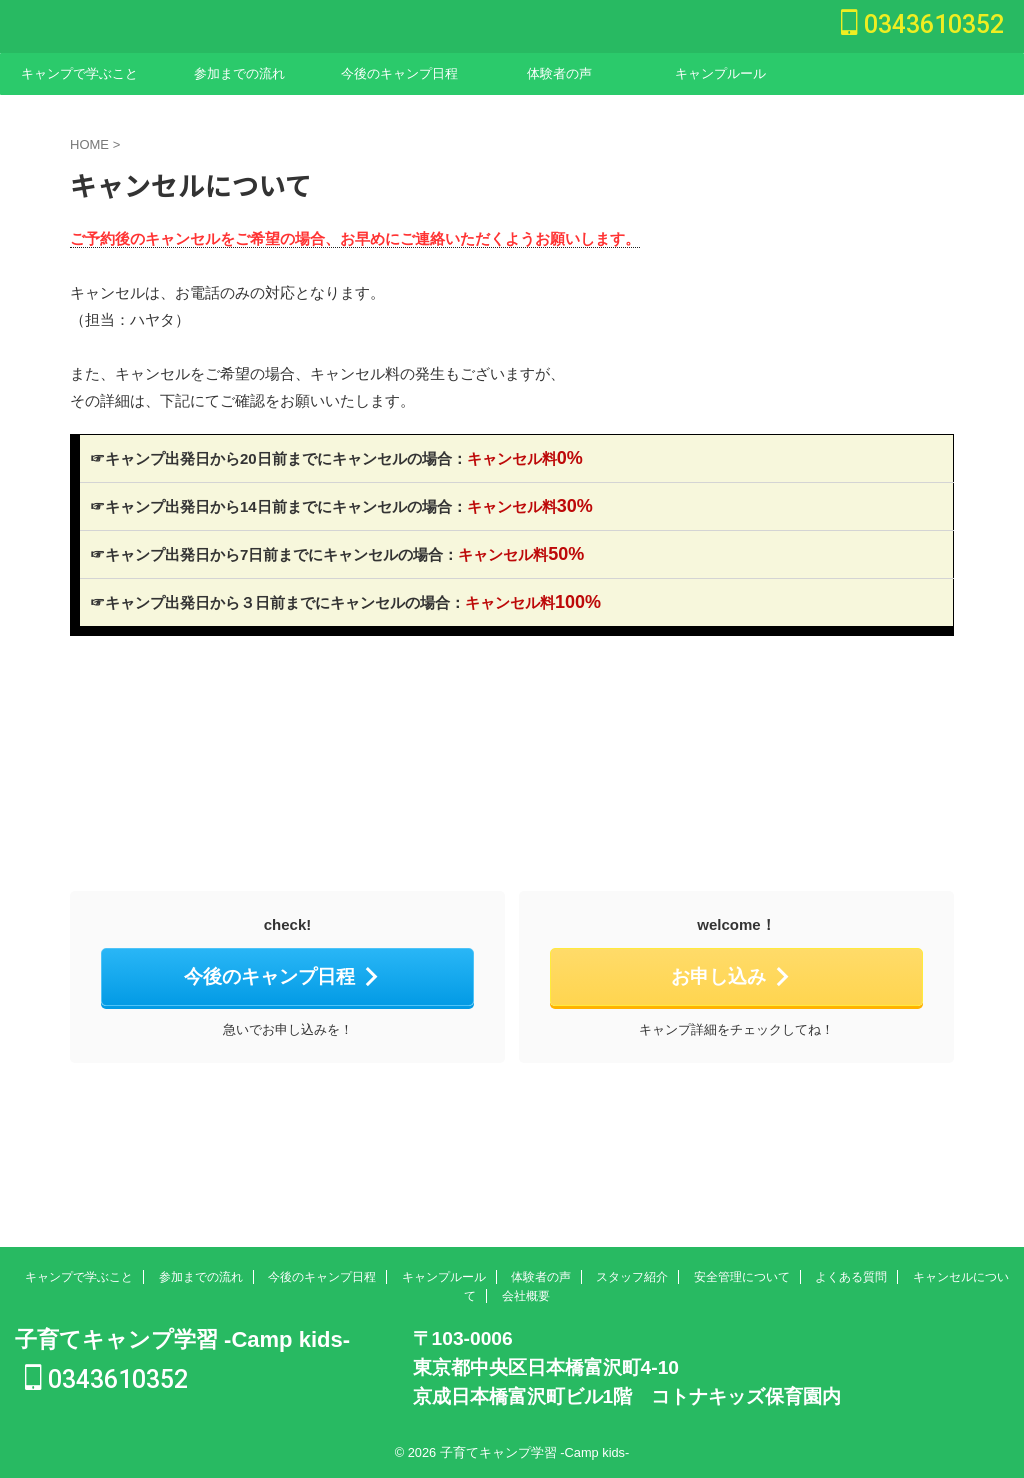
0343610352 (922, 24)
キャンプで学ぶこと (79, 73)
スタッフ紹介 (632, 1274)
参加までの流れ (239, 73)
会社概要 (526, 1293)
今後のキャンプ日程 (399, 73)
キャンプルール (720, 73)
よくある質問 (851, 1274)
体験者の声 (559, 73)
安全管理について (742, 1274)
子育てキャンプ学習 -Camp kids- (182, 1336)
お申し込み (731, 975)
